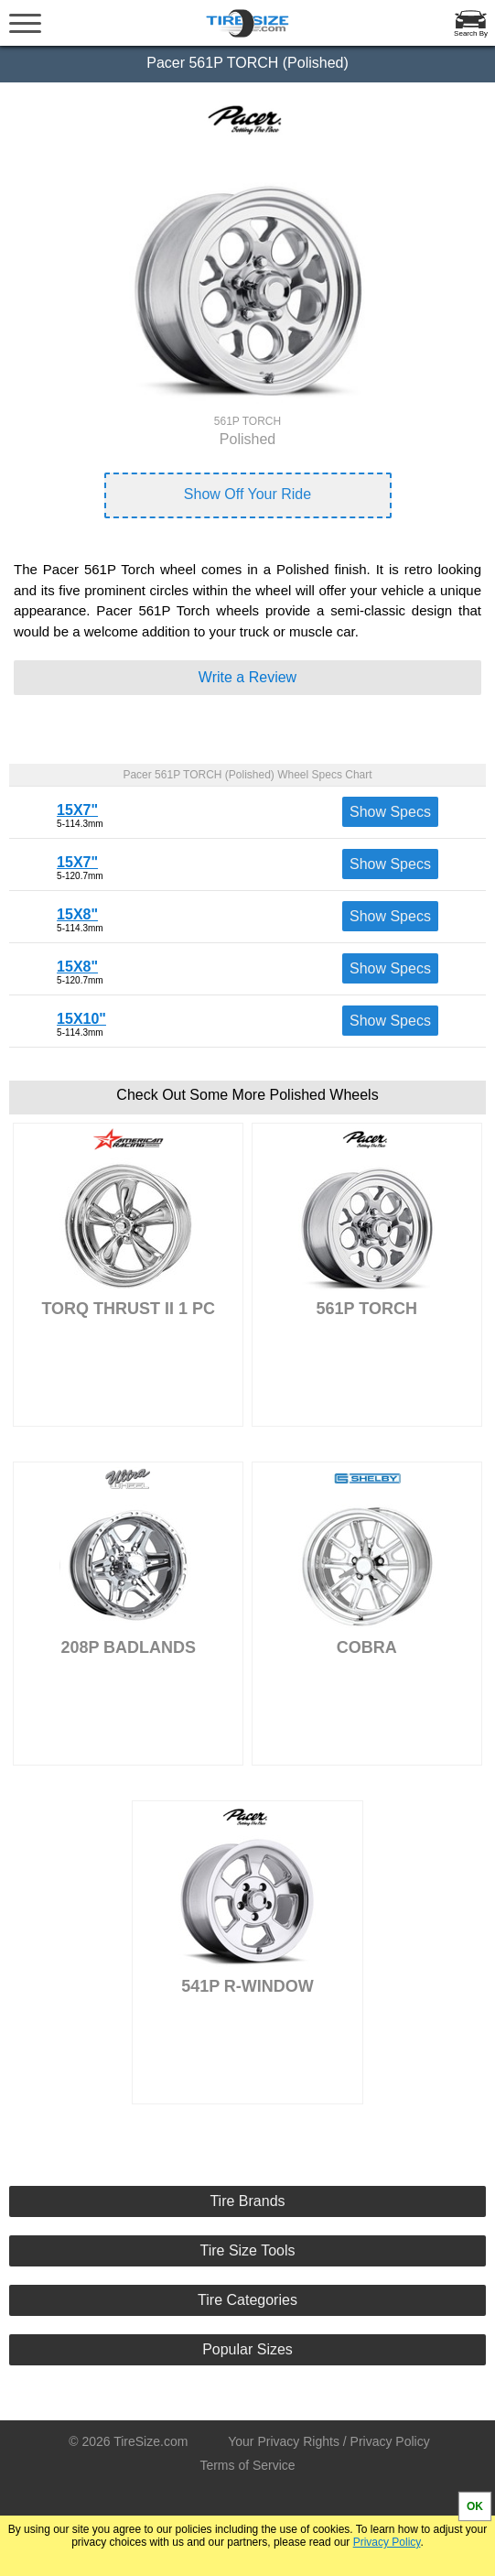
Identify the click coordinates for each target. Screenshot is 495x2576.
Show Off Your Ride (247, 494)
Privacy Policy (387, 2542)
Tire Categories (247, 2300)
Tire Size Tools (247, 2250)
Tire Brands (247, 2201)
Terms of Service (247, 2465)
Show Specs (390, 812)
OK (475, 2506)
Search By (471, 33)
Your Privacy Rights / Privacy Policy (328, 2441)
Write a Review (247, 677)
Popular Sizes (247, 2349)
